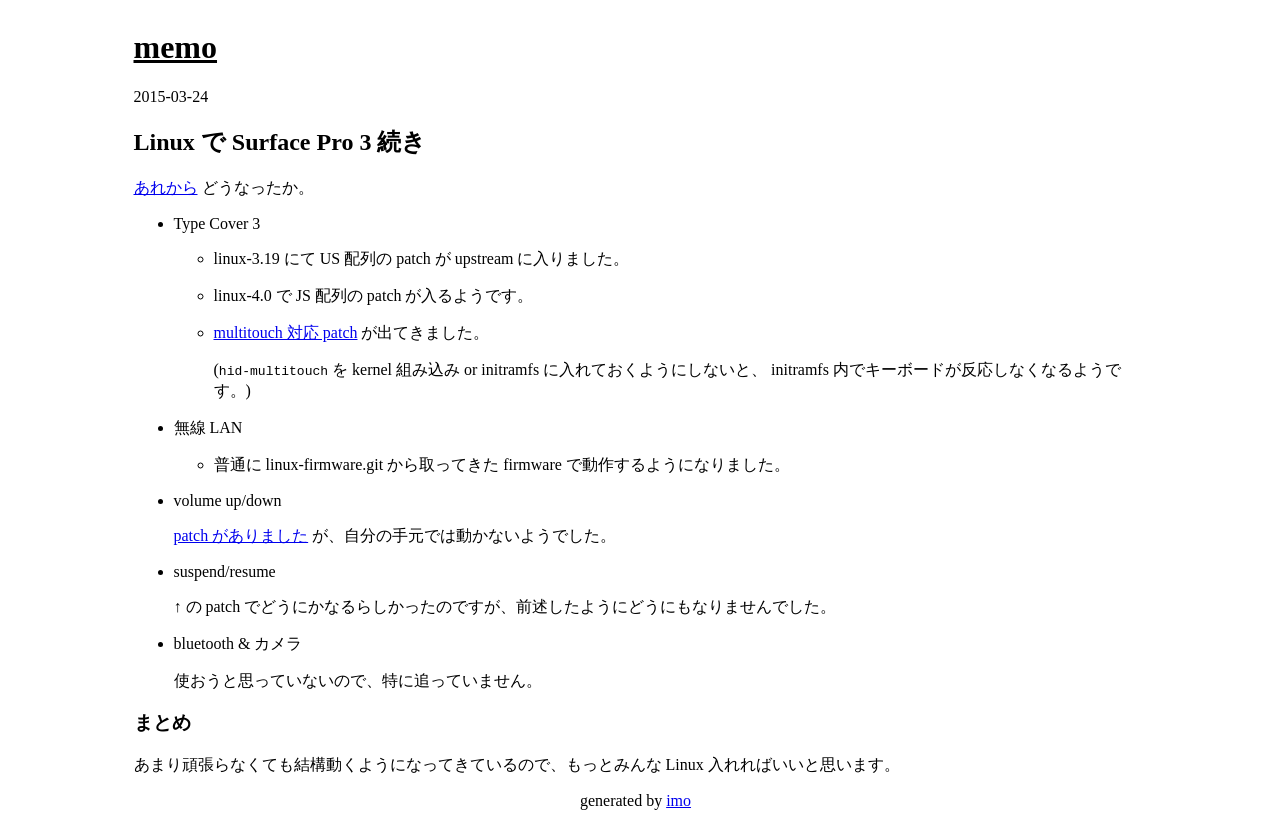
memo (176, 47)
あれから (166, 187)
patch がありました (241, 535)
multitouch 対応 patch (286, 332)
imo (678, 800)
